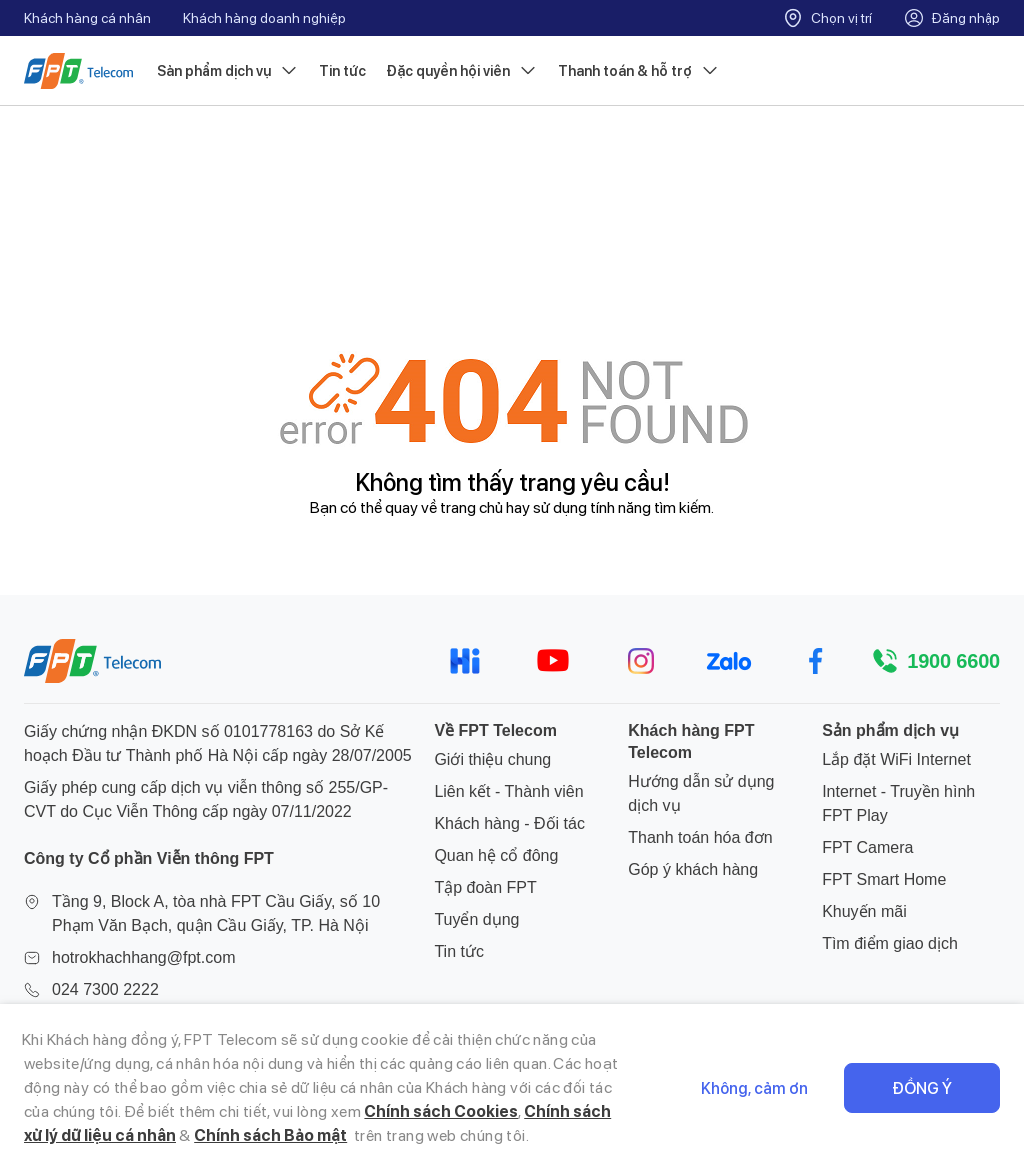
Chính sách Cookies (441, 1111)
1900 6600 (953, 661)
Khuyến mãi (864, 911)
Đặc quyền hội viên (462, 71)
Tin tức (342, 71)
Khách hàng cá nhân (87, 18)
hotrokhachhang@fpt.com (143, 957)
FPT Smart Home (884, 879)
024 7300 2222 (105, 989)
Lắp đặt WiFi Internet (896, 759)
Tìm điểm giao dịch (890, 943)
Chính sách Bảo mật (270, 1135)
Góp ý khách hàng (693, 869)
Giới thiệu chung (492, 759)
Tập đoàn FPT (485, 887)
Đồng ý (922, 1088)
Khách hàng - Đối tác (509, 823)
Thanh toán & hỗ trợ (639, 71)
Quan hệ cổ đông (496, 855)
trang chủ (471, 507)
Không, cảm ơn (754, 1088)
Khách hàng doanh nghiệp (264, 18)
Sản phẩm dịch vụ (228, 71)
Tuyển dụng (476, 919)
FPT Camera (867, 847)
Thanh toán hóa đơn (700, 837)
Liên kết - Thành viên (508, 791)
